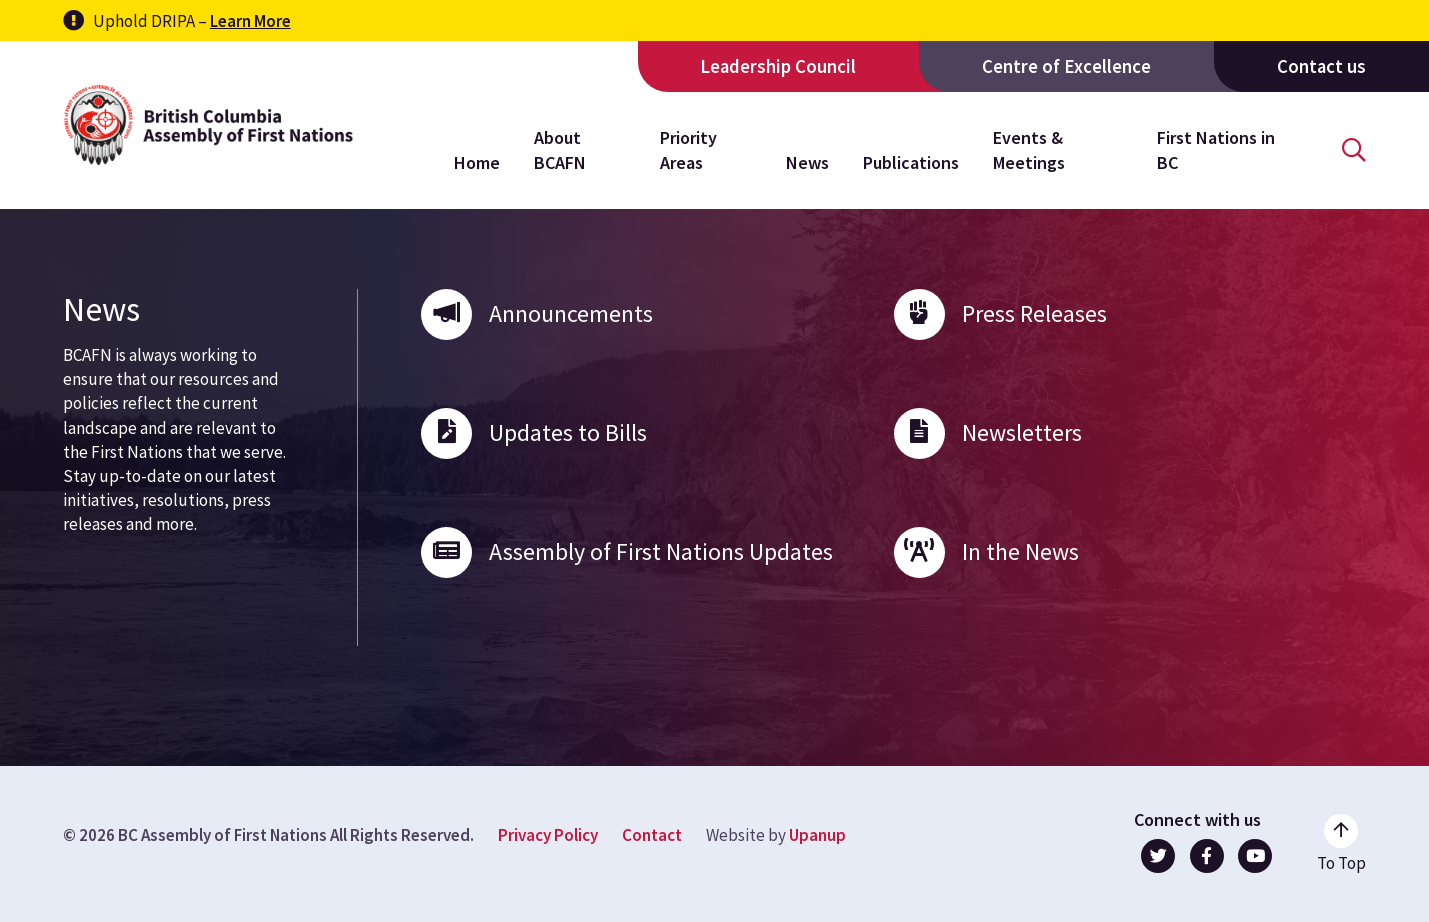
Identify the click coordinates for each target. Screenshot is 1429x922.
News (807, 162)
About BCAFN (560, 149)
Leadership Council (778, 66)
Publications (911, 162)
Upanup (817, 835)
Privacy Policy (548, 835)
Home (477, 162)
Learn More (250, 21)
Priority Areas (688, 149)
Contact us (1321, 66)
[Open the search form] (1354, 150)
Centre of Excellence (1066, 66)
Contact (652, 835)
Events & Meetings (1029, 149)
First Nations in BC (1216, 149)
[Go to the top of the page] (1341, 844)
